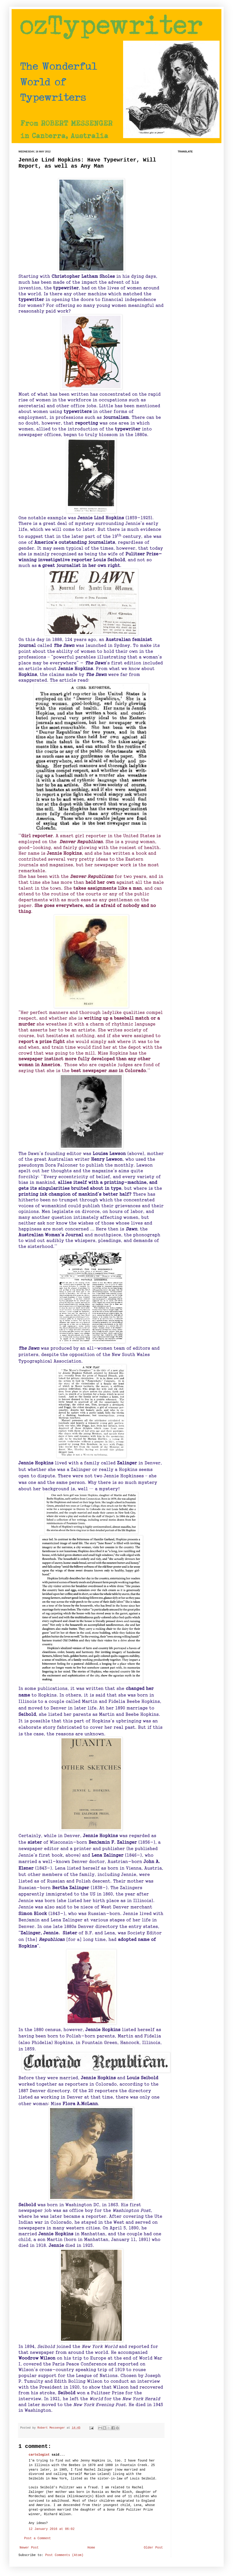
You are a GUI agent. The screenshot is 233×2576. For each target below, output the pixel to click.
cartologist (39, 2455)
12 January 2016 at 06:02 (52, 2529)
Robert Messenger (52, 2427)
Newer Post (29, 2547)
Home (91, 2547)
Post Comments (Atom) (64, 2555)
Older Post (153, 2547)
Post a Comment (37, 2538)
